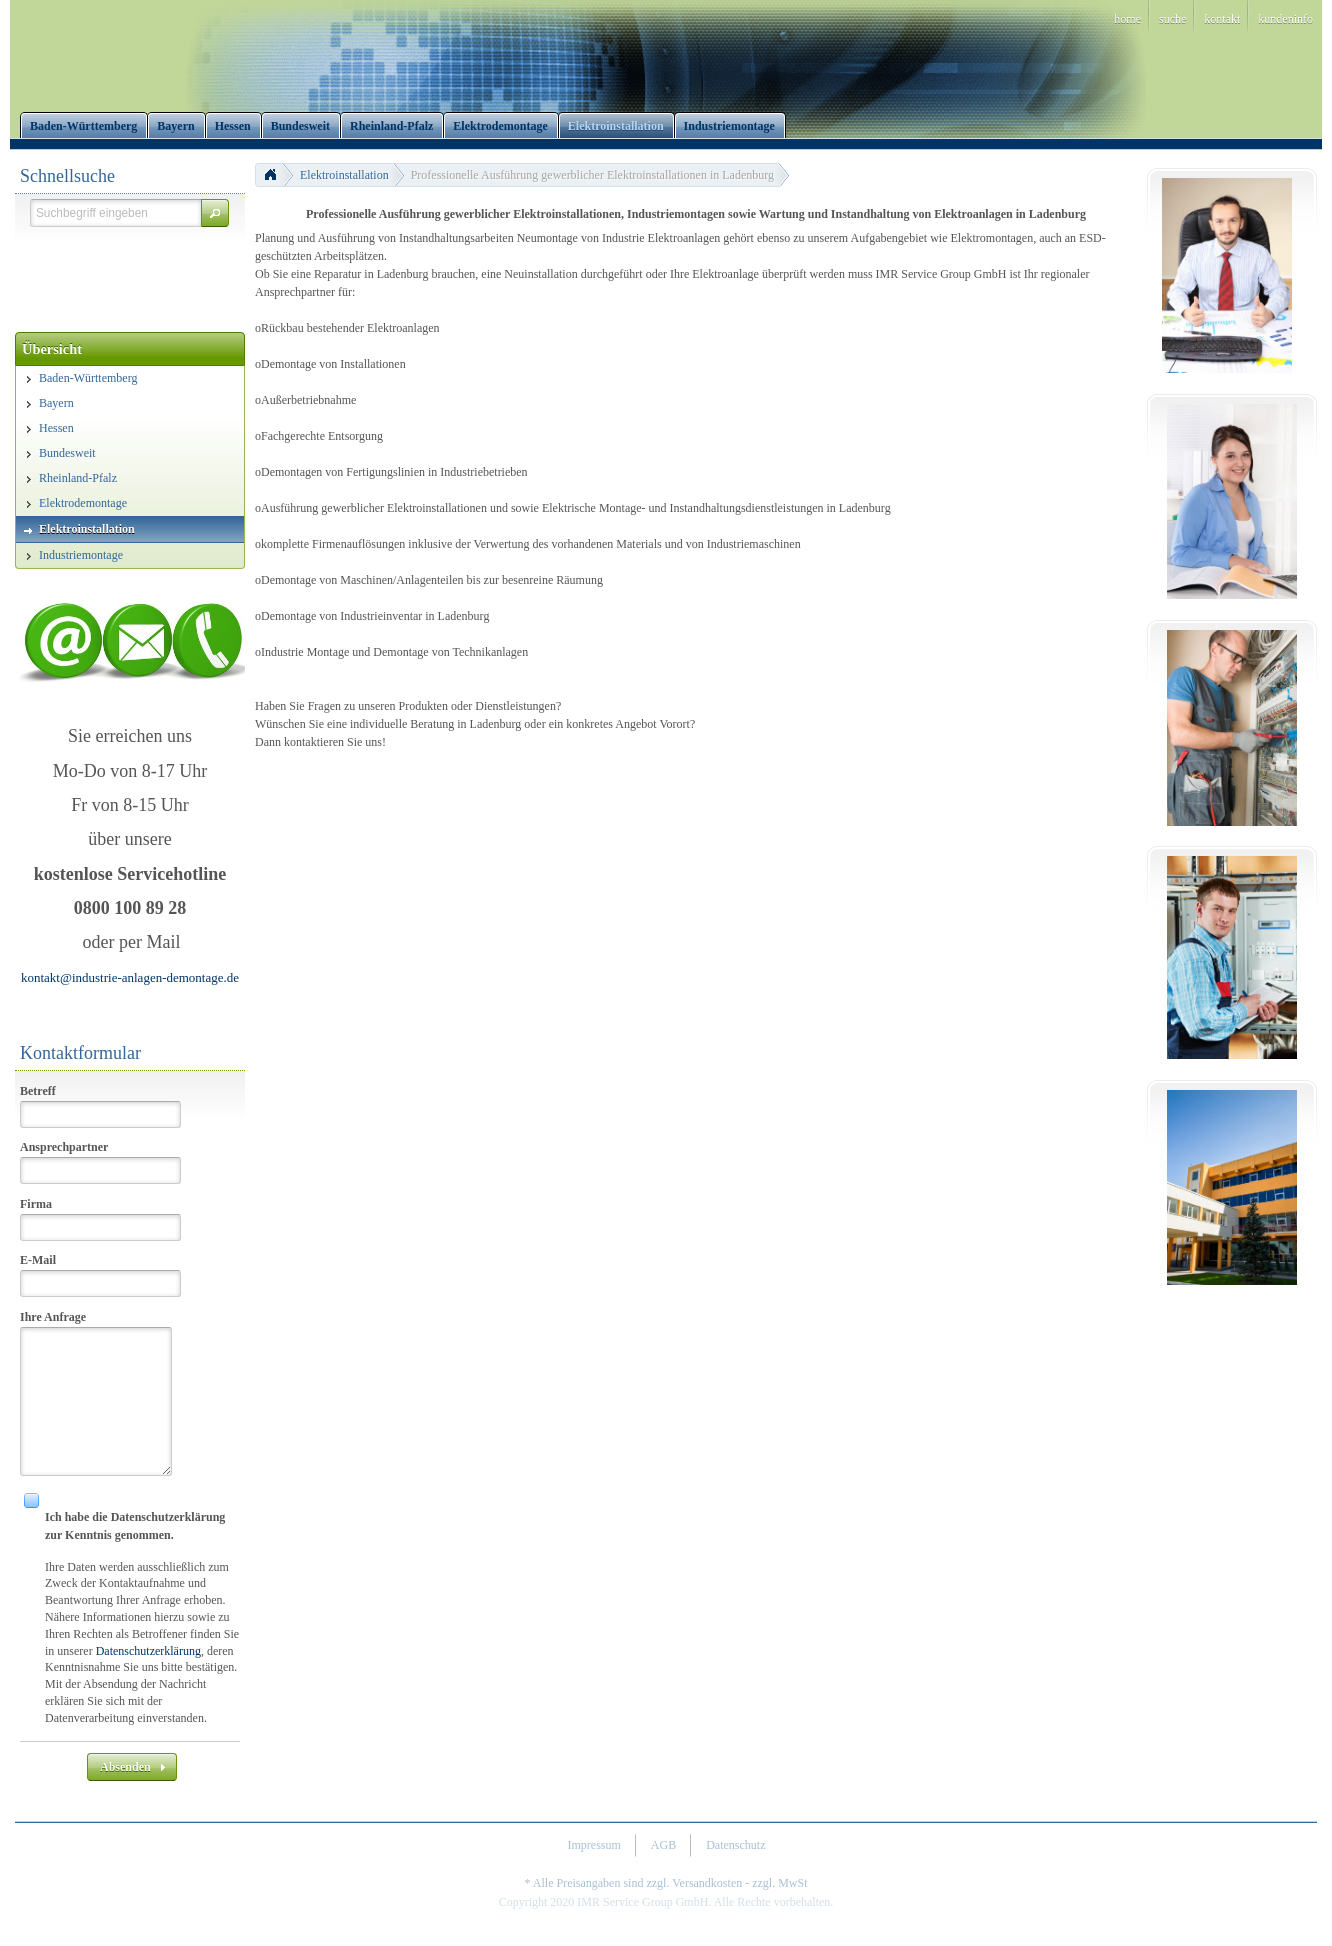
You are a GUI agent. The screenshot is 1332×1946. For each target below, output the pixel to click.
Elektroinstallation (344, 175)
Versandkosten (707, 1883)
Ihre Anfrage (53, 1317)
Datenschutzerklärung (148, 1651)
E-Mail (38, 1260)
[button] (215, 213)
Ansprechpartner (64, 1147)
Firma (36, 1204)
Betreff (38, 1091)
